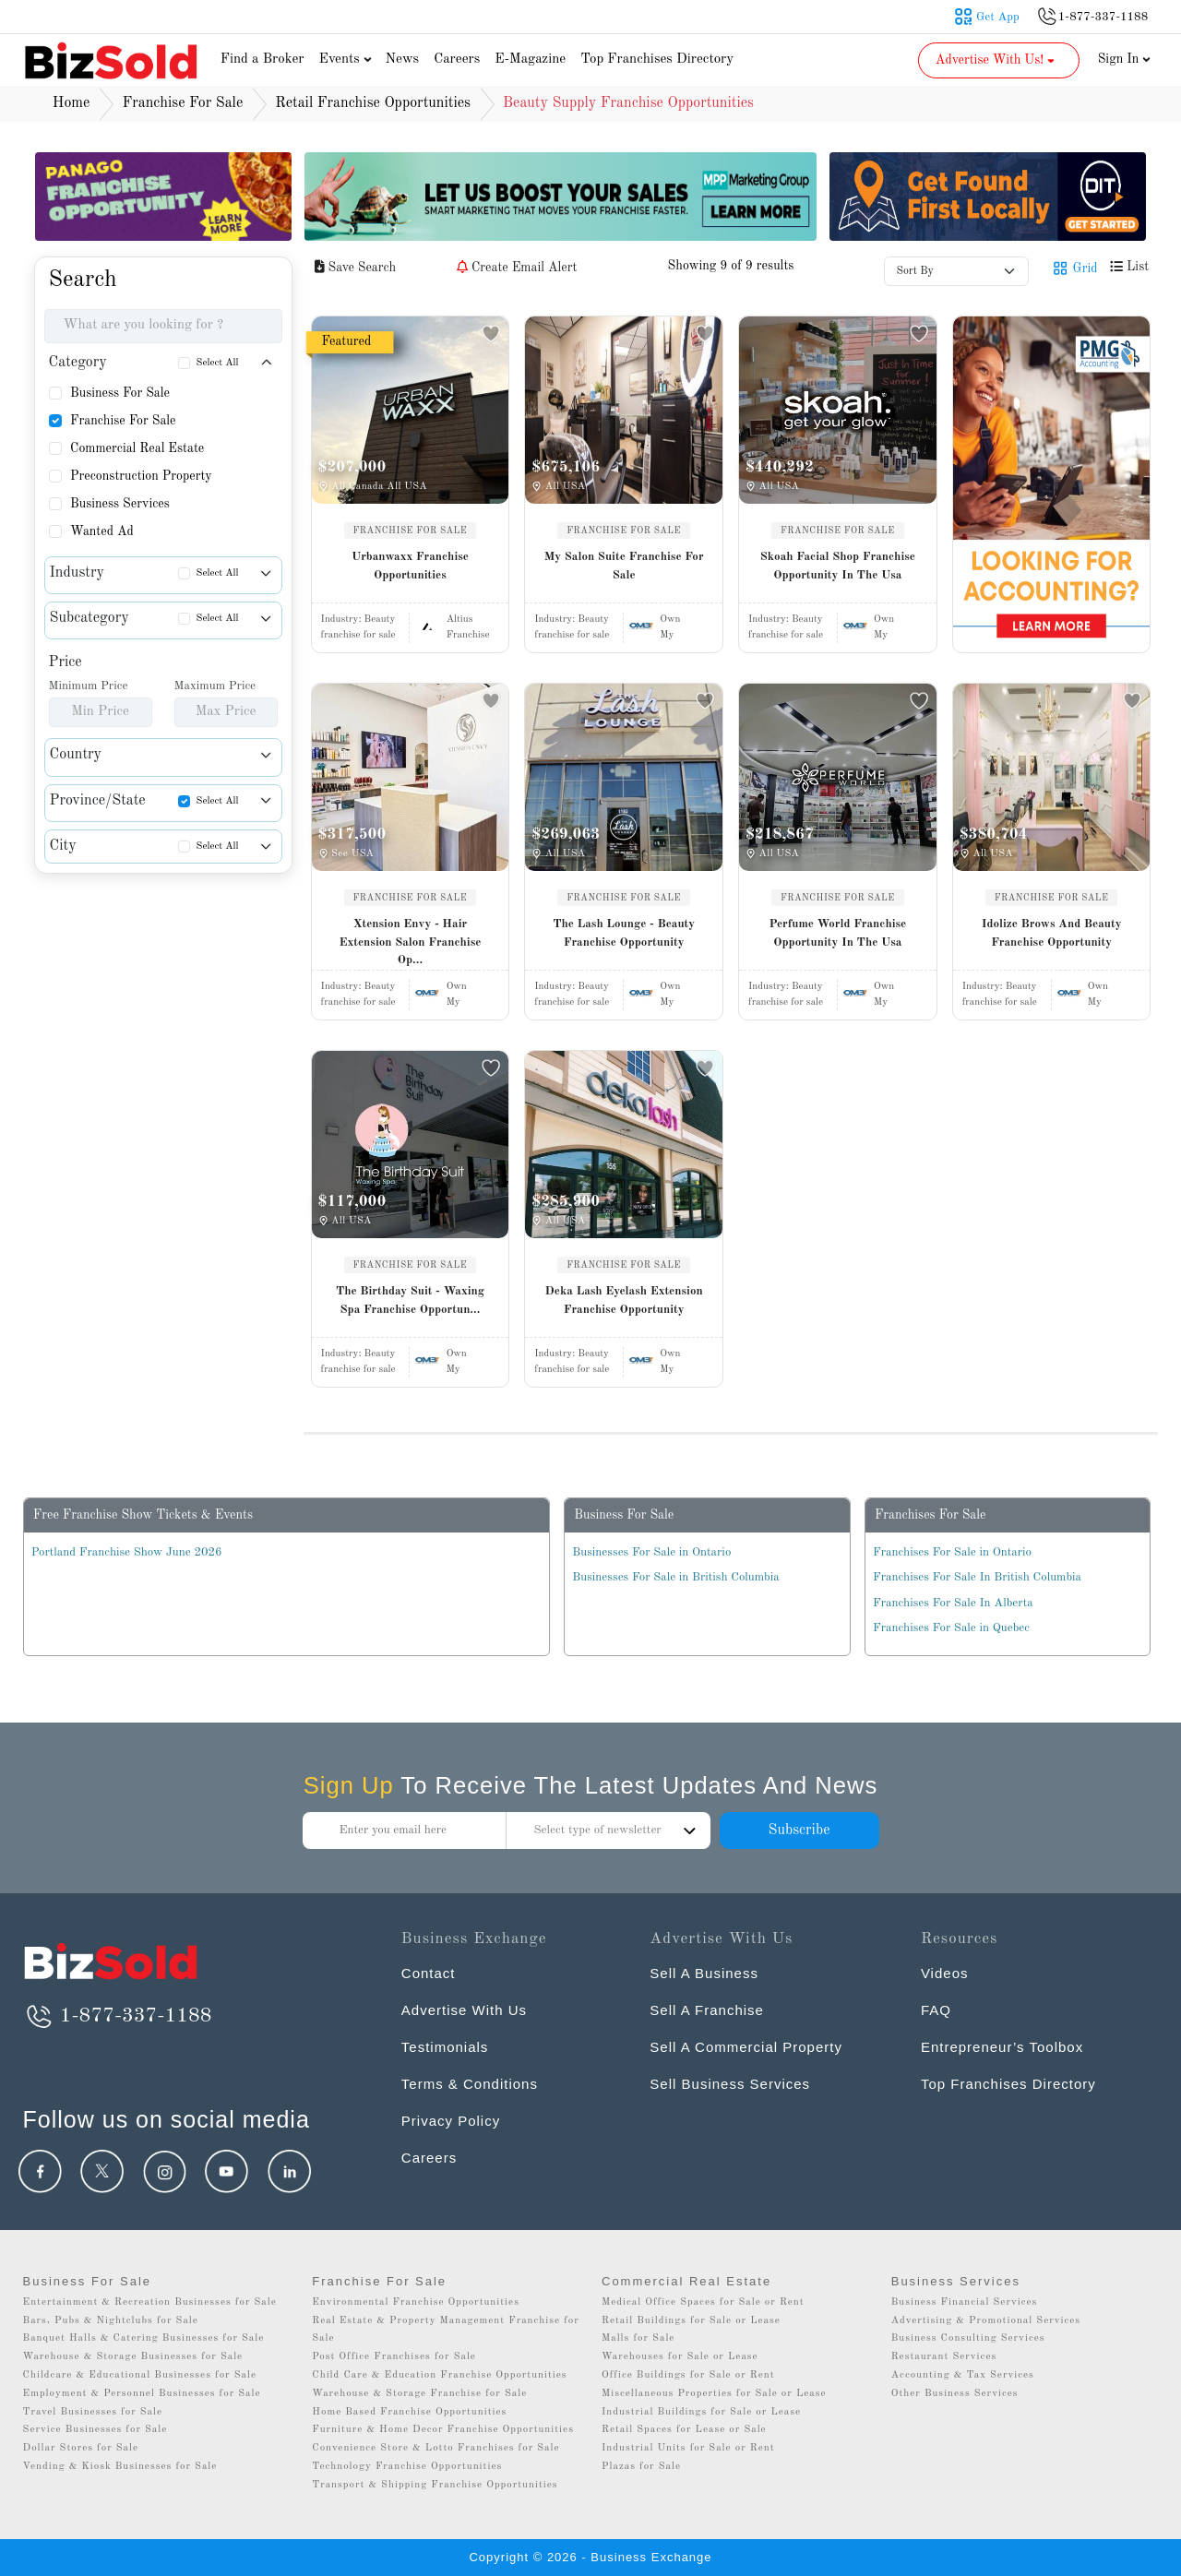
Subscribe (798, 1830)
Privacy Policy (450, 2121)
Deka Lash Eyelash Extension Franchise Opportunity (624, 1300)
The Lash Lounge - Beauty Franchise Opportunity (624, 933)
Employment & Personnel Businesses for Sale (142, 2394)
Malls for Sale (638, 2338)
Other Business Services (955, 2394)
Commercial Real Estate (137, 448)
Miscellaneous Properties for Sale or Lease (714, 2394)
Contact (428, 1973)
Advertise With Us (464, 2010)
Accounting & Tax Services (962, 2375)
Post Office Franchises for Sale (394, 2357)
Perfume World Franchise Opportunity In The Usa (837, 933)
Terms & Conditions (469, 2084)
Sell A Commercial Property (746, 2047)
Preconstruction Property (141, 476)
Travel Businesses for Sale (93, 2412)
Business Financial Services (964, 2302)
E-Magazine (530, 59)
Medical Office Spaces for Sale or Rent (703, 2302)
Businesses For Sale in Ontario (651, 1552)
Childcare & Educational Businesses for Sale (139, 2375)
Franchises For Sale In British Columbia (977, 1577)
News (403, 59)
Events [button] (347, 59)
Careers (457, 59)
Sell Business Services (730, 2084)
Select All (218, 363)
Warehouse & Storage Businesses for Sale (133, 2357)
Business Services (120, 503)
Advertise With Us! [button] (997, 60)
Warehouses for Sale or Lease (680, 2357)
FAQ (936, 2010)
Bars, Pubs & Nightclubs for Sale (110, 2321)
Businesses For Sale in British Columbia (675, 1577)
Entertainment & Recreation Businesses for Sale (150, 2302)
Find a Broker (262, 59)
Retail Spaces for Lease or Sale (684, 2430)
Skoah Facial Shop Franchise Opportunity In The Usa (837, 566)
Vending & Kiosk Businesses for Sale (120, 2467)
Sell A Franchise (707, 2010)
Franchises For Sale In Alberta (953, 1603)
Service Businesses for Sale (95, 2430)
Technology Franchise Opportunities (407, 2467)
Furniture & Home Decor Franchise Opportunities (443, 2430)
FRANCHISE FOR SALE (410, 530)
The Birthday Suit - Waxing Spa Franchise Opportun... (410, 1300)
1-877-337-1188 (117, 2016)
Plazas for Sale (641, 2467)
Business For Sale (120, 393)
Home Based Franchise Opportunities (409, 2412)
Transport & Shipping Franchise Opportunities (434, 2485)
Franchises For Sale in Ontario (952, 1552)
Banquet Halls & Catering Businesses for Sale (144, 2338)
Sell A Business (704, 1973)
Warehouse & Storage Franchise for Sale (419, 2394)
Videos (945, 1973)
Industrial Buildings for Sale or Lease (701, 2412)
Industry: (358, 619)
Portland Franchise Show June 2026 (126, 1552)
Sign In (1124, 59)
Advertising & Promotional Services (985, 2321)
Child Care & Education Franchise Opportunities (439, 2375)
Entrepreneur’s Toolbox (1002, 2047)
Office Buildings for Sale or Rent (688, 2375)
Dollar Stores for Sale (81, 2448)
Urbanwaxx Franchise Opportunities (410, 566)
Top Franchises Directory (657, 59)
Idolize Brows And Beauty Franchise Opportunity (1052, 933)
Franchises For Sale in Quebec (951, 1628)
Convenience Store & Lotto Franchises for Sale (435, 2448)
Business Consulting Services (968, 2338)
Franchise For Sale (123, 420)
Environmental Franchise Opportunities (415, 2302)
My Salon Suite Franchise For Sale (624, 566)
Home (71, 103)
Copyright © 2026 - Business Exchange (590, 2557)
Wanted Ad (102, 531)
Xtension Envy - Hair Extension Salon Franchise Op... (410, 942)
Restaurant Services (944, 2357)
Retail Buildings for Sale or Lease (691, 2321)
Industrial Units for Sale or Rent (688, 2448)
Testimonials (445, 2047)
